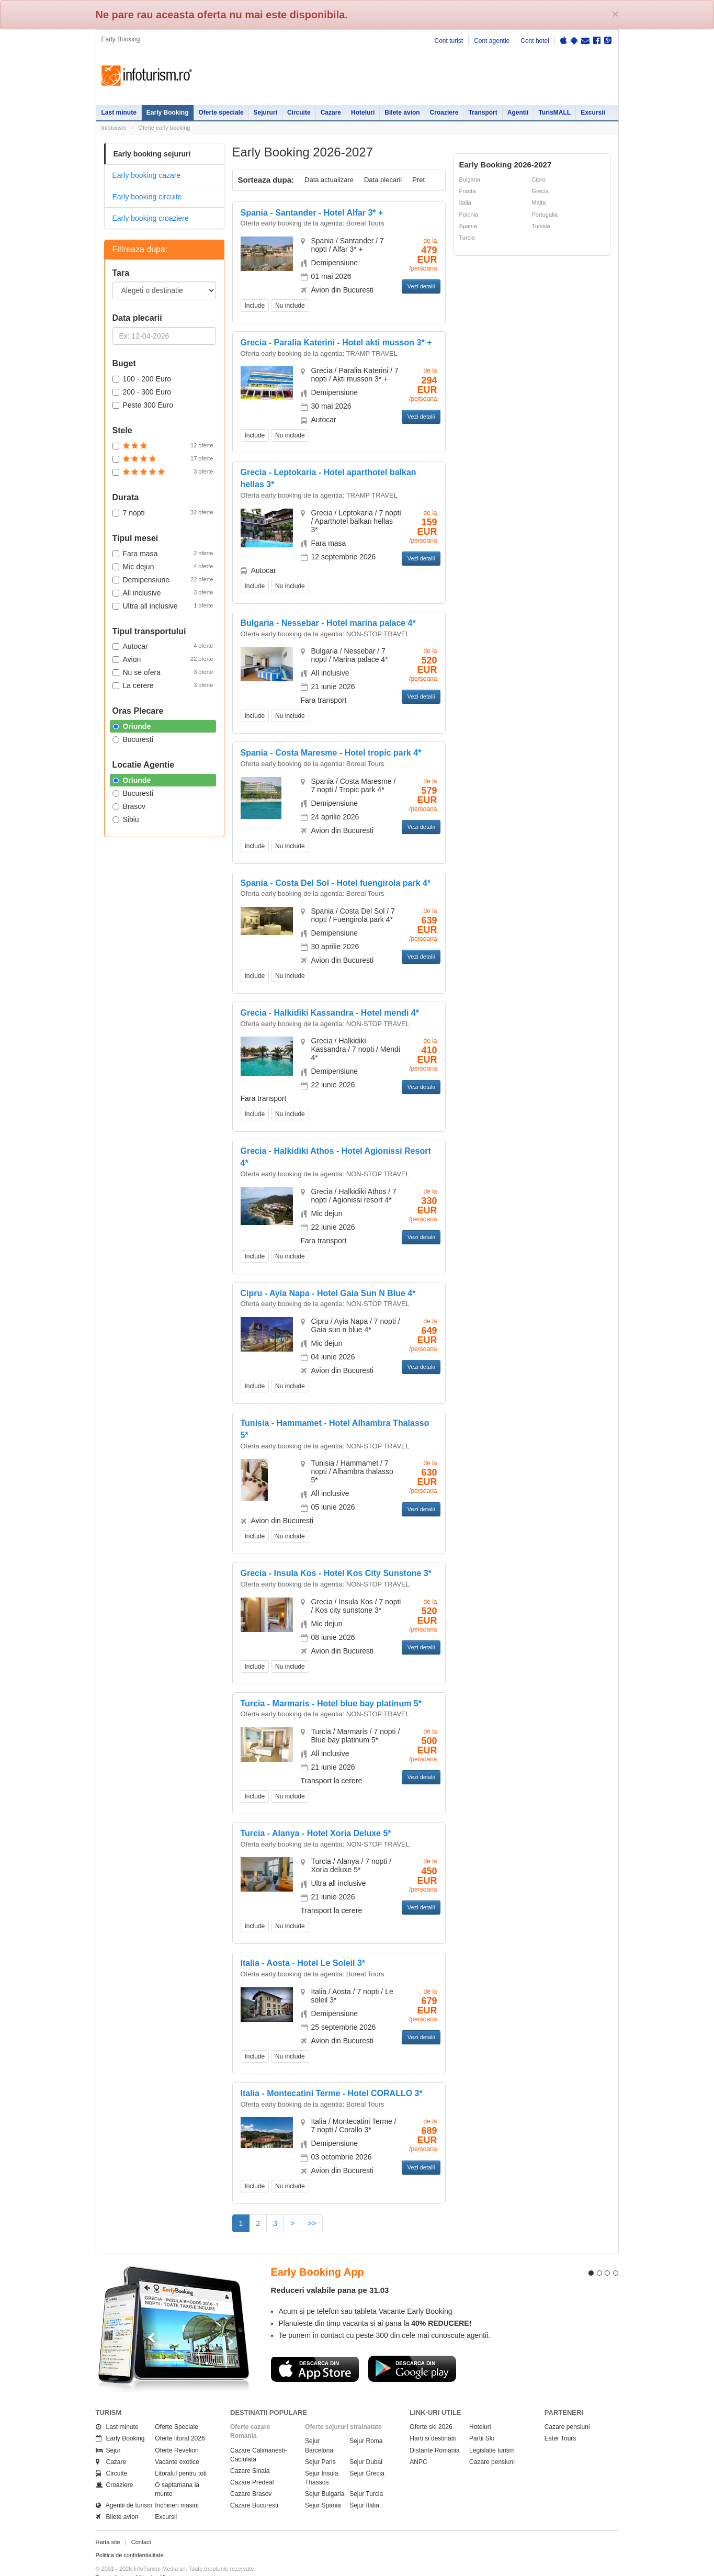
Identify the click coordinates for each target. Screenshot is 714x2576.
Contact (141, 2522)
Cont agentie (491, 40)
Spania (468, 226)
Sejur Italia (364, 2486)
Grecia (540, 191)
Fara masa (162, 553)
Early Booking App (317, 2252)
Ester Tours (560, 2419)
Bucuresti (132, 739)
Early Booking (167, 112)
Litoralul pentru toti (181, 2454)
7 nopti (162, 512)
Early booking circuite (147, 197)
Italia (465, 202)
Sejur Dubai (365, 2442)
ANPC (418, 2442)
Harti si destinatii (433, 2419)
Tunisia (541, 226)
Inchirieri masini (176, 2486)
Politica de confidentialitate (130, 2536)
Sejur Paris (320, 2442)
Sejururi (265, 112)
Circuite (299, 112)
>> (312, 2223)
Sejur (108, 2431)
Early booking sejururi (152, 154)
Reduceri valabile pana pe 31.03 (330, 2271)
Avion (162, 658)
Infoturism (146, 75)
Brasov (129, 806)
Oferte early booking (164, 128)
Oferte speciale (221, 112)
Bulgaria (469, 179)
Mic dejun (162, 566)
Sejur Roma (365, 2422)
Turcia (467, 237)
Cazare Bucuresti (254, 2486)
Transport (482, 112)
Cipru (539, 179)
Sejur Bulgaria (324, 2475)
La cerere (162, 685)
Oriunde (131, 726)
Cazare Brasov (250, 2475)
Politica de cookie (118, 2566)
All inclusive (162, 592)
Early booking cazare (146, 175)
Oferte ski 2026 (431, 2408)
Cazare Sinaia (249, 2451)
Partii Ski (481, 2419)
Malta (539, 202)
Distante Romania (434, 2431)
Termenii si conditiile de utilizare (136, 2558)
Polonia (469, 214)
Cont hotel (534, 40)
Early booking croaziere (150, 218)
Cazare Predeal (252, 2463)
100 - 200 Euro (142, 379)
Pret (418, 180)
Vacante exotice (177, 2442)
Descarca (315, 2349)
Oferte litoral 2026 (180, 2419)
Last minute (119, 112)
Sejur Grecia (366, 2454)
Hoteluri (363, 112)
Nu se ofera (162, 672)
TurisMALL (554, 112)
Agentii (518, 112)
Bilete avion (402, 112)
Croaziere (444, 112)
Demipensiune (162, 579)
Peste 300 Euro (143, 405)
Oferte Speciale (176, 2408)
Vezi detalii (421, 286)
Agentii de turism (124, 2486)
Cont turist (448, 40)
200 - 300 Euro (142, 392)
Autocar (162, 645)
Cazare (331, 112)
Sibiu (125, 819)
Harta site (108, 2522)
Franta (467, 191)
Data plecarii (383, 180)
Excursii (593, 112)
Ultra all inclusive (162, 605)
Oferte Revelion (176, 2431)
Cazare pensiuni (492, 2442)
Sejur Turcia (366, 2475)
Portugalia (545, 214)
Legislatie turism (492, 2431)
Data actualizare (329, 180)
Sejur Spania (323, 2486)
